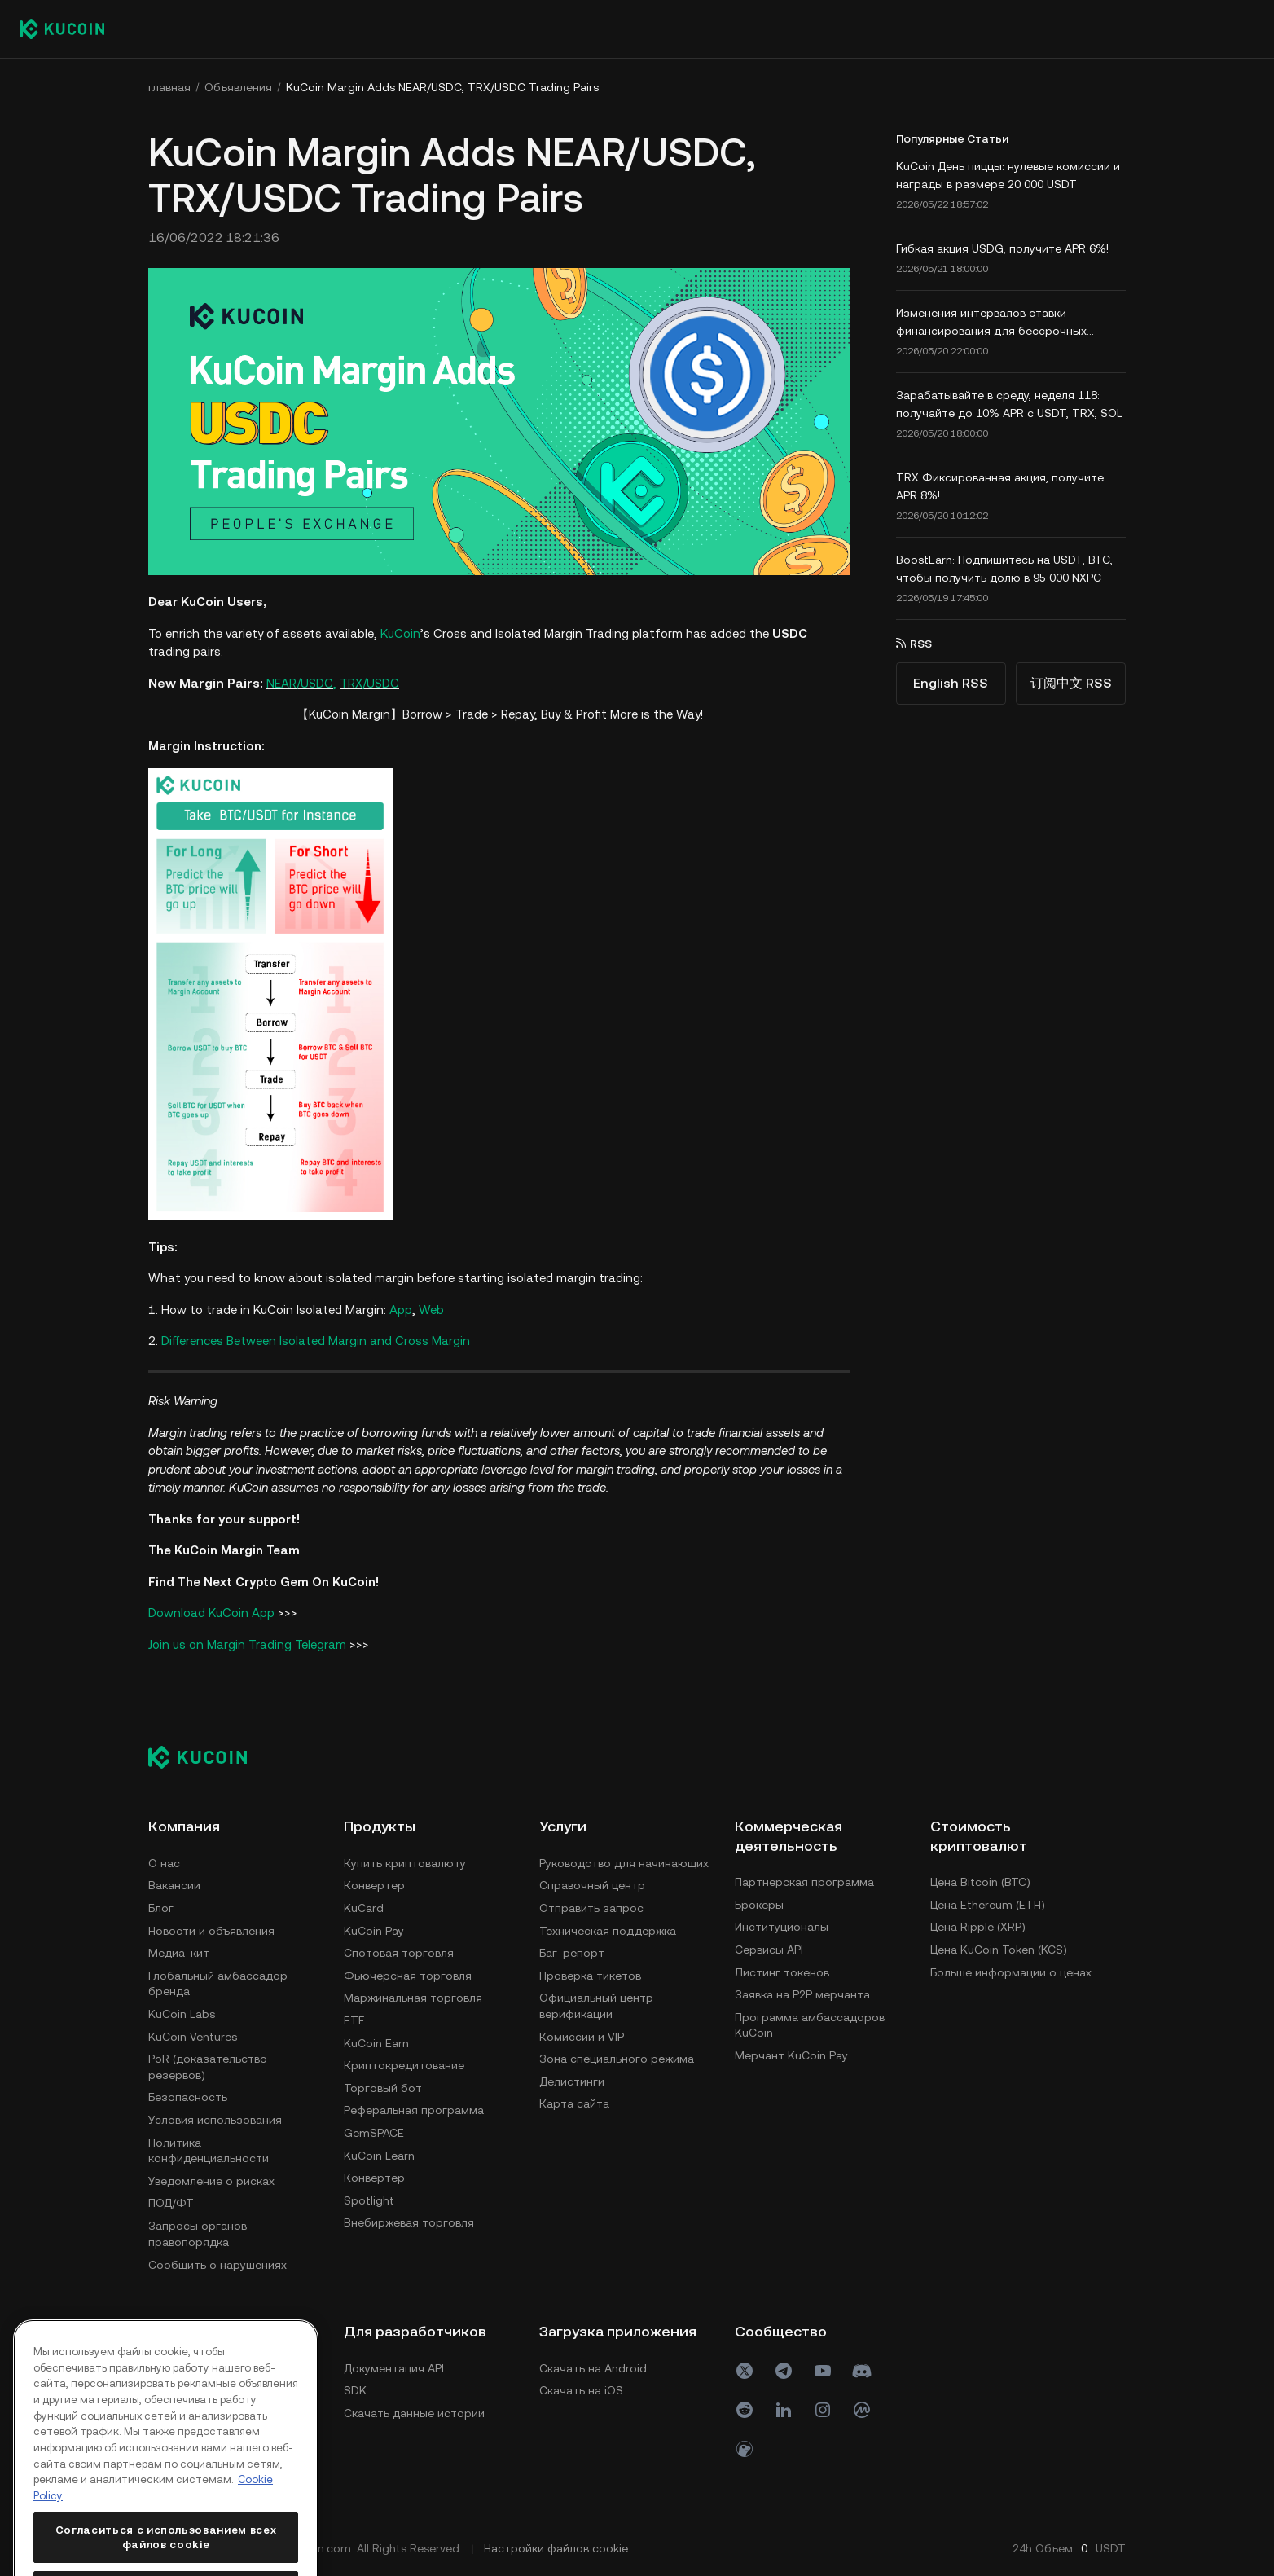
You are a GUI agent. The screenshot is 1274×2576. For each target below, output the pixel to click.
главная (169, 87)
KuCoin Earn (376, 2043)
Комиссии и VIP (581, 2036)
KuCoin (400, 633)
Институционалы (781, 1926)
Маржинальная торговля (413, 1997)
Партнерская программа (804, 1881)
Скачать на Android (593, 2368)
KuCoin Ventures (192, 2036)
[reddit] (744, 2410)
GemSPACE (374, 2132)
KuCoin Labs (181, 2013)
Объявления (238, 87)
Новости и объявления (211, 1930)
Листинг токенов (782, 1972)
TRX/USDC (369, 683)
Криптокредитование (404, 2065)
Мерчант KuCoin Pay (791, 2055)
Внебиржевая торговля (409, 2222)
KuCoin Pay (374, 1930)
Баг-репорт (571, 1952)
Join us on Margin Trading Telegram (247, 1644)
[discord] (862, 2371)
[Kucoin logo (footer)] (206, 1756)
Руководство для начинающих (624, 1863)
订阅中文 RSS (1071, 683)
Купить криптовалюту (405, 1863)
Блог (161, 1907)
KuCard (364, 1907)
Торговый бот (383, 2088)
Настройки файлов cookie (556, 2548)
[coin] (744, 2449)
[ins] (822, 2410)
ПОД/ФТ (171, 2202)
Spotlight (369, 2200)
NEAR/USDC (299, 683)
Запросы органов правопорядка (197, 2234)
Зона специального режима (616, 2058)
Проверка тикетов (590, 1975)
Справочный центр (592, 1885)
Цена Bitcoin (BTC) (980, 1881)
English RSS (950, 683)
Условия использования (215, 2119)
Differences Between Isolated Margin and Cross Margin (315, 1340)
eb (437, 1310)
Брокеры (759, 1904)
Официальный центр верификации (596, 2005)
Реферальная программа (414, 2110)
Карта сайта (574, 2103)
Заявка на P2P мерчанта (802, 1994)
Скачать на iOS (581, 2390)
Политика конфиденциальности (208, 2150)
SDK (355, 2390)
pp (405, 1310)
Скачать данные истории (414, 2413)
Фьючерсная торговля (408, 1975)
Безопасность (187, 2096)
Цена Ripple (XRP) (978, 1926)
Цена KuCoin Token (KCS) (998, 1949)
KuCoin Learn (379, 2155)
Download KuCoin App (211, 1613)
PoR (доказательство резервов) (207, 2066)
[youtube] (822, 2371)
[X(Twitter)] (744, 2371)
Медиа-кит (178, 1952)
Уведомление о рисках (211, 2180)
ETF (354, 2020)
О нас (164, 1863)
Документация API (394, 2368)
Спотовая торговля (399, 1952)
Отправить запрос (591, 1907)
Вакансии (174, 1885)
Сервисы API (769, 1949)
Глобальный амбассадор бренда (218, 1983)
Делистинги (571, 2081)
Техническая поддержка (607, 1930)
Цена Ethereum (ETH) (987, 1904)
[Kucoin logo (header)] (62, 28)
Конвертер (374, 1885)
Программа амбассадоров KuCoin (810, 2025)
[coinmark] (862, 2410)
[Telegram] (783, 2371)
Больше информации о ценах (1011, 1972)
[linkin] (783, 2410)
